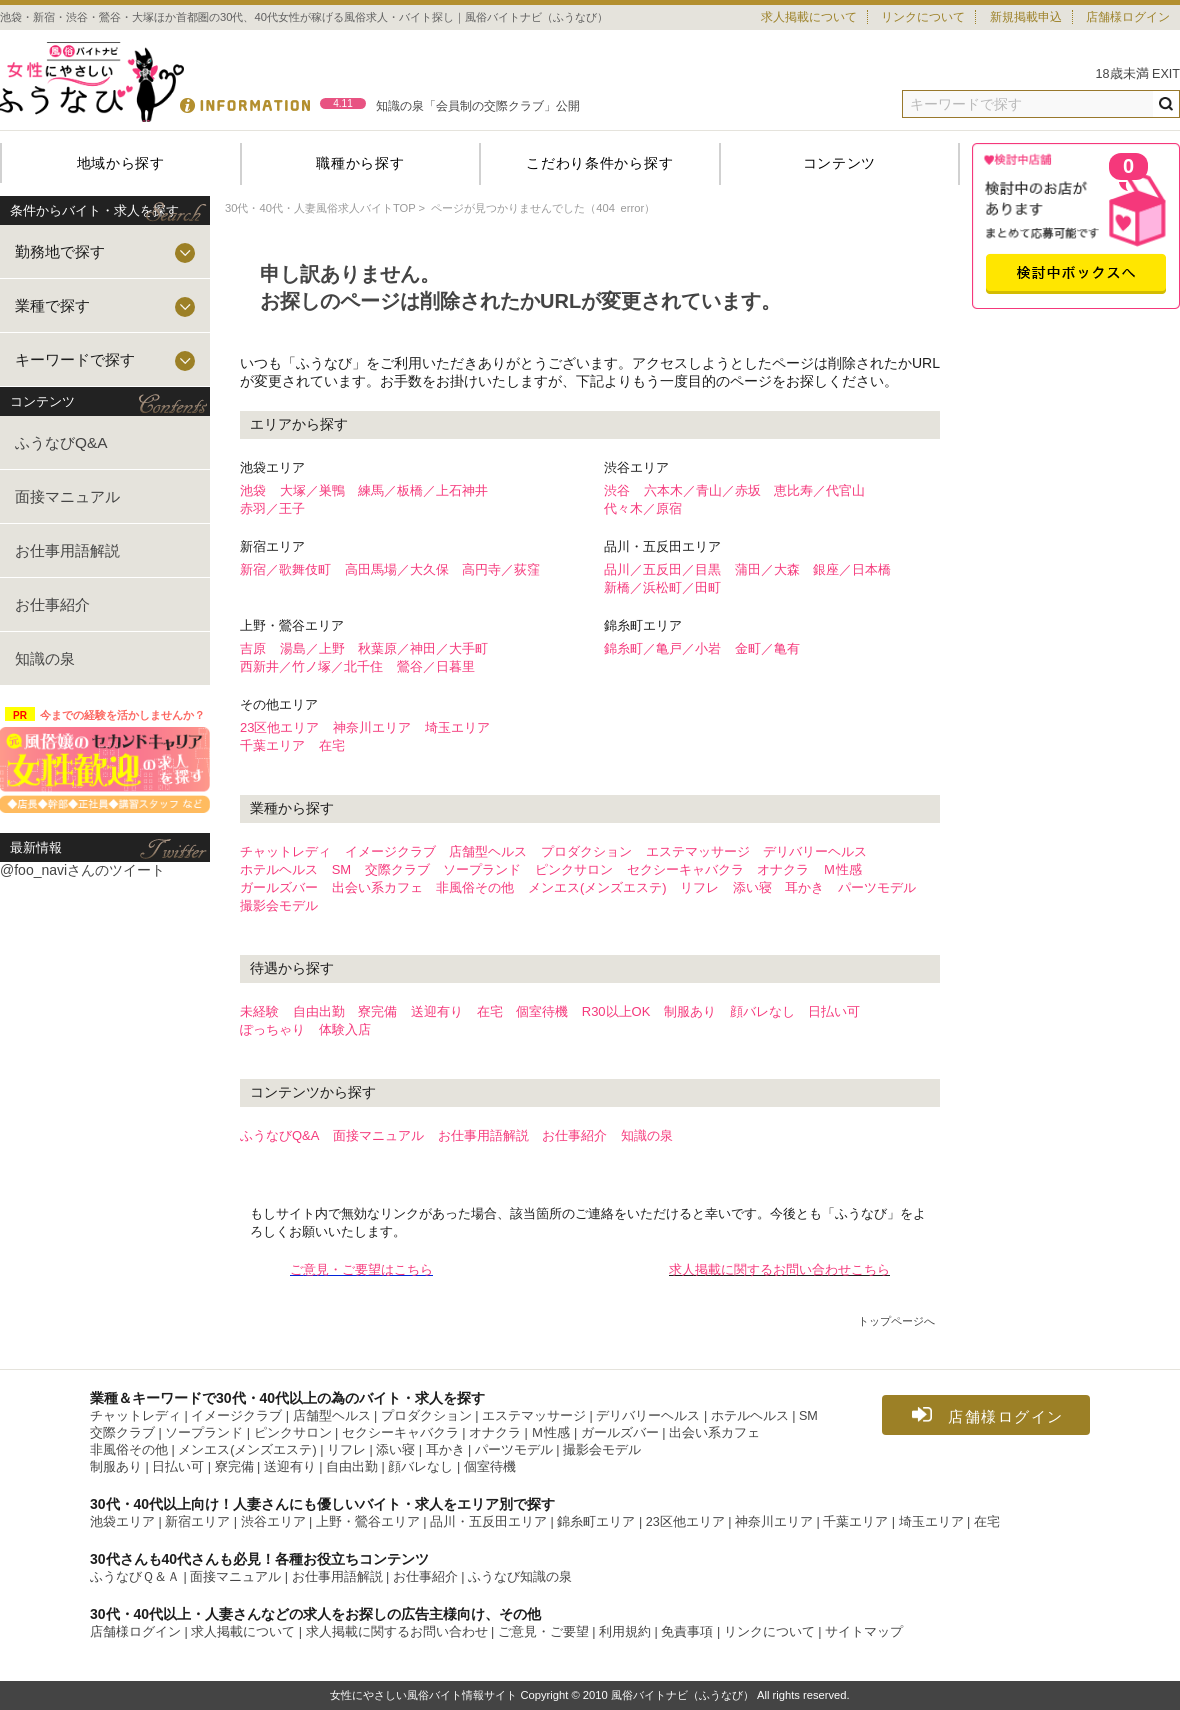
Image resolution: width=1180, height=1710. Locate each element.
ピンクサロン (574, 869)
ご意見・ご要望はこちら (361, 1269)
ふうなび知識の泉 (520, 1577)
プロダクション (586, 851)
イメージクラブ (390, 851)
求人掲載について (809, 17)
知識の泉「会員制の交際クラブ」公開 (478, 106)
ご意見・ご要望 (543, 1632)
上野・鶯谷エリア (368, 1522)
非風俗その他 (475, 887)
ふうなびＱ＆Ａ (135, 1577)
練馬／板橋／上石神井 (423, 490)
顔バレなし (762, 1011)
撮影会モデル (279, 905)
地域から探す (121, 163)
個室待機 (542, 1011)
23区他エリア (279, 727)
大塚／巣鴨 (312, 490)
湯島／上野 (312, 648)
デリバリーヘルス (815, 851)
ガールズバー (279, 887)
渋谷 (617, 490)
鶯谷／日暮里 (436, 666)
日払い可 (834, 1011)
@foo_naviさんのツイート (82, 870)
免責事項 (687, 1632)
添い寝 (752, 887)
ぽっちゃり (272, 1029)
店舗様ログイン (1128, 17)
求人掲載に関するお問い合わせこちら (779, 1269)
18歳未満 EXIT (1138, 74)
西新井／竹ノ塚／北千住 (311, 666)
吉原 (253, 648)
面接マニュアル (67, 496)
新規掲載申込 (1026, 17)
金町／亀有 (767, 648)
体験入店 (345, 1029)
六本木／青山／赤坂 (702, 490)
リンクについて (923, 17)
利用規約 (625, 1632)
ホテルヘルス (279, 869)
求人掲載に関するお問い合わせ (397, 1632)
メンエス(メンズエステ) (597, 887)
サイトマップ (864, 1632)
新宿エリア (197, 1522)
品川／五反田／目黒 (662, 569)
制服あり (690, 1011)
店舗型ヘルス (488, 851)
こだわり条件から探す (599, 163)
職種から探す (360, 163)
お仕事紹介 (52, 604)
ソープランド (482, 869)
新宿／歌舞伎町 (285, 569)
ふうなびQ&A (61, 442)
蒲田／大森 (767, 569)
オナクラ (783, 869)
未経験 (259, 1011)
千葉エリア (272, 745)
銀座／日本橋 (852, 569)
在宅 (332, 745)
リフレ (699, 887)
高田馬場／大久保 (397, 569)
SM (342, 869)
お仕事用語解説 (67, 550)
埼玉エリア (457, 727)
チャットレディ (285, 851)
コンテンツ (840, 163)
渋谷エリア (273, 1522)
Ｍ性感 (842, 869)
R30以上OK (616, 1011)
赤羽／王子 (272, 508)
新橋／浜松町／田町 (662, 587)
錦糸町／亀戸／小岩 (662, 648)
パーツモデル (877, 887)
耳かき (804, 887)
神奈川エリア (372, 727)
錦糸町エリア (596, 1522)
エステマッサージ (698, 851)
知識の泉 (45, 658)
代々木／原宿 (643, 508)
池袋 (253, 490)
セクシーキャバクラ (685, 869)
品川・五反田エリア (488, 1522)
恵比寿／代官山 (819, 490)
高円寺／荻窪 (501, 569)
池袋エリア (122, 1522)
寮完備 (377, 1011)
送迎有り (437, 1011)
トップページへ (896, 1321)
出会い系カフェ (377, 887)
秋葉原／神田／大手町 (423, 648)
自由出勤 (319, 1011)
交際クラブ (397, 869)
